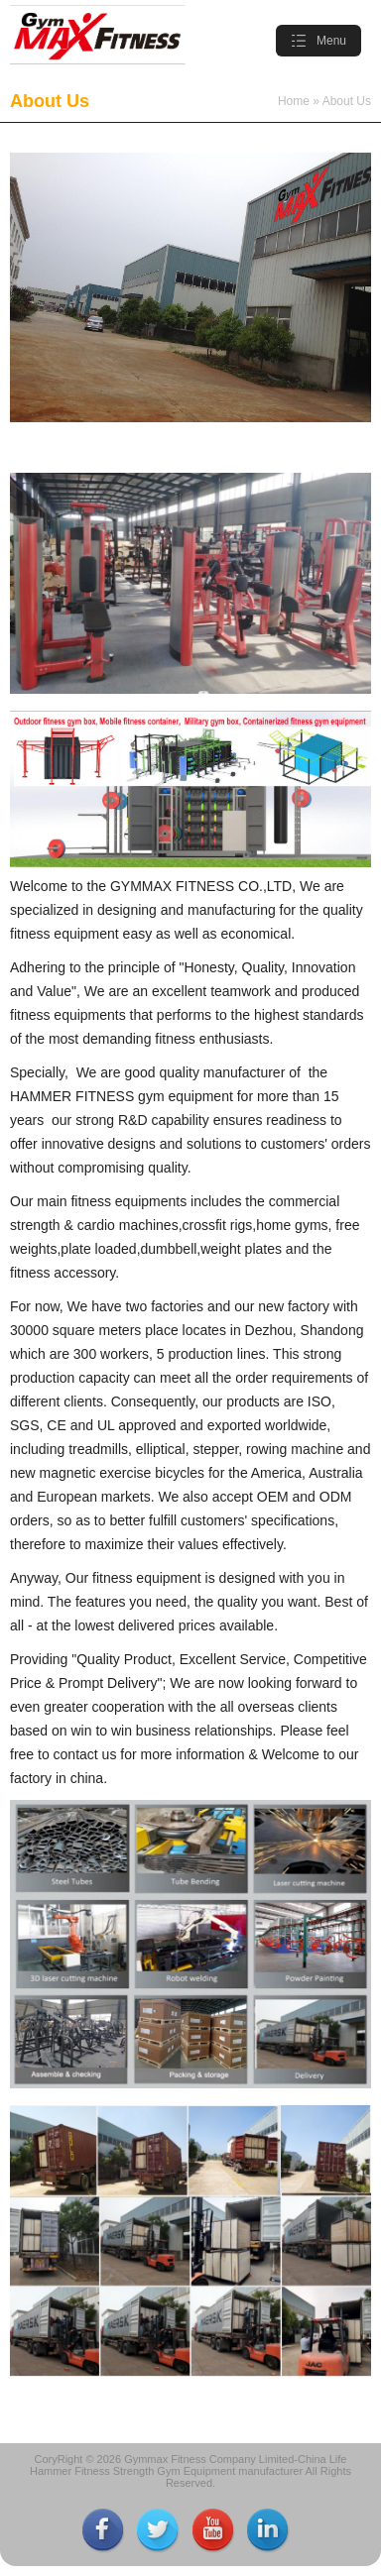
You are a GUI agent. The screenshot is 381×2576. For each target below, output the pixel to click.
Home (294, 101)
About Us (346, 101)
